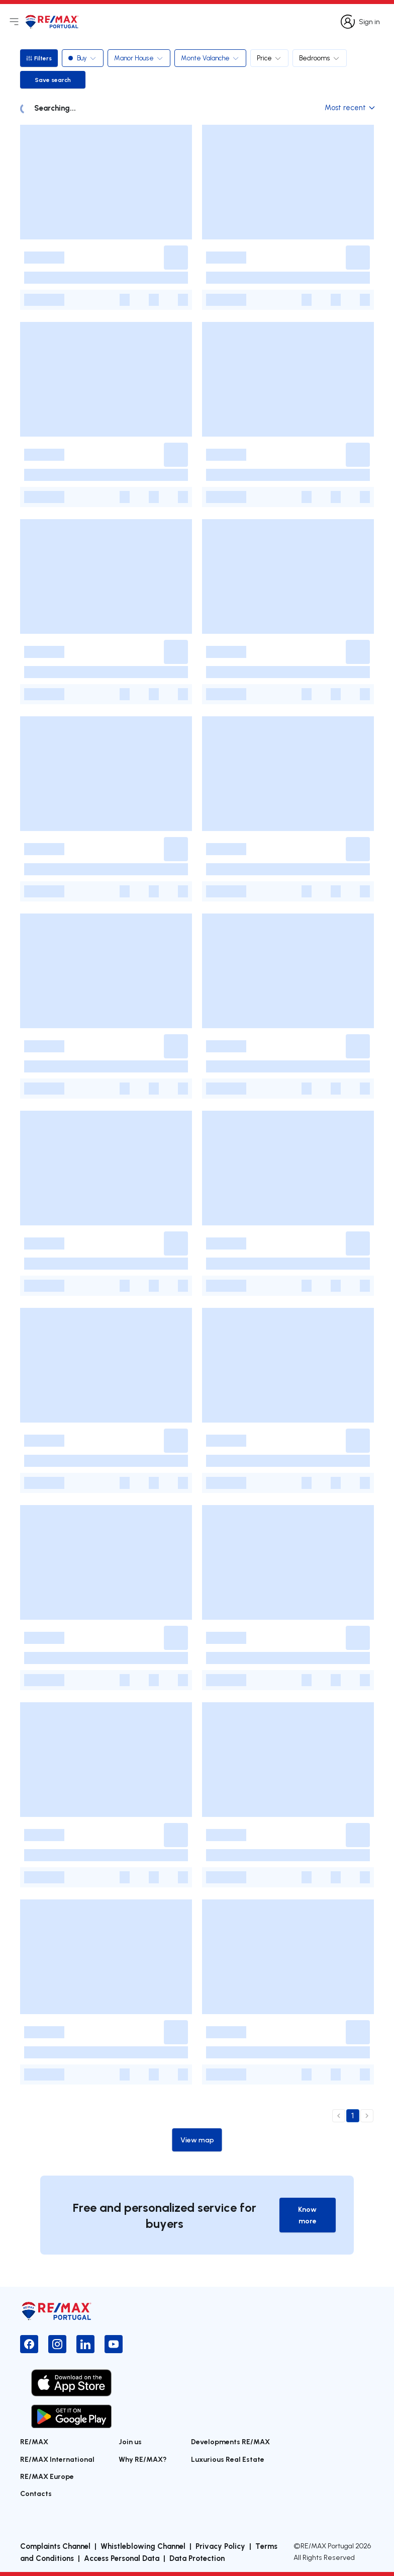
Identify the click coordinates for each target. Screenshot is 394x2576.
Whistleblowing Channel (143, 2546)
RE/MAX (34, 2441)
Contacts (36, 2493)
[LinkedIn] (85, 2344)
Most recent (349, 107)
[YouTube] (114, 2344)
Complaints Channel (55, 2546)
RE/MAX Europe (47, 2476)
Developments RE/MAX (230, 2441)
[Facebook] (29, 2344)
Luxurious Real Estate (227, 2459)
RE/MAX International (57, 2459)
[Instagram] (57, 2344)
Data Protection (197, 2558)
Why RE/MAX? (143, 2459)
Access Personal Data (121, 2558)
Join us (130, 2441)
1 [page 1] (353, 2116)
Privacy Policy (220, 2546)
